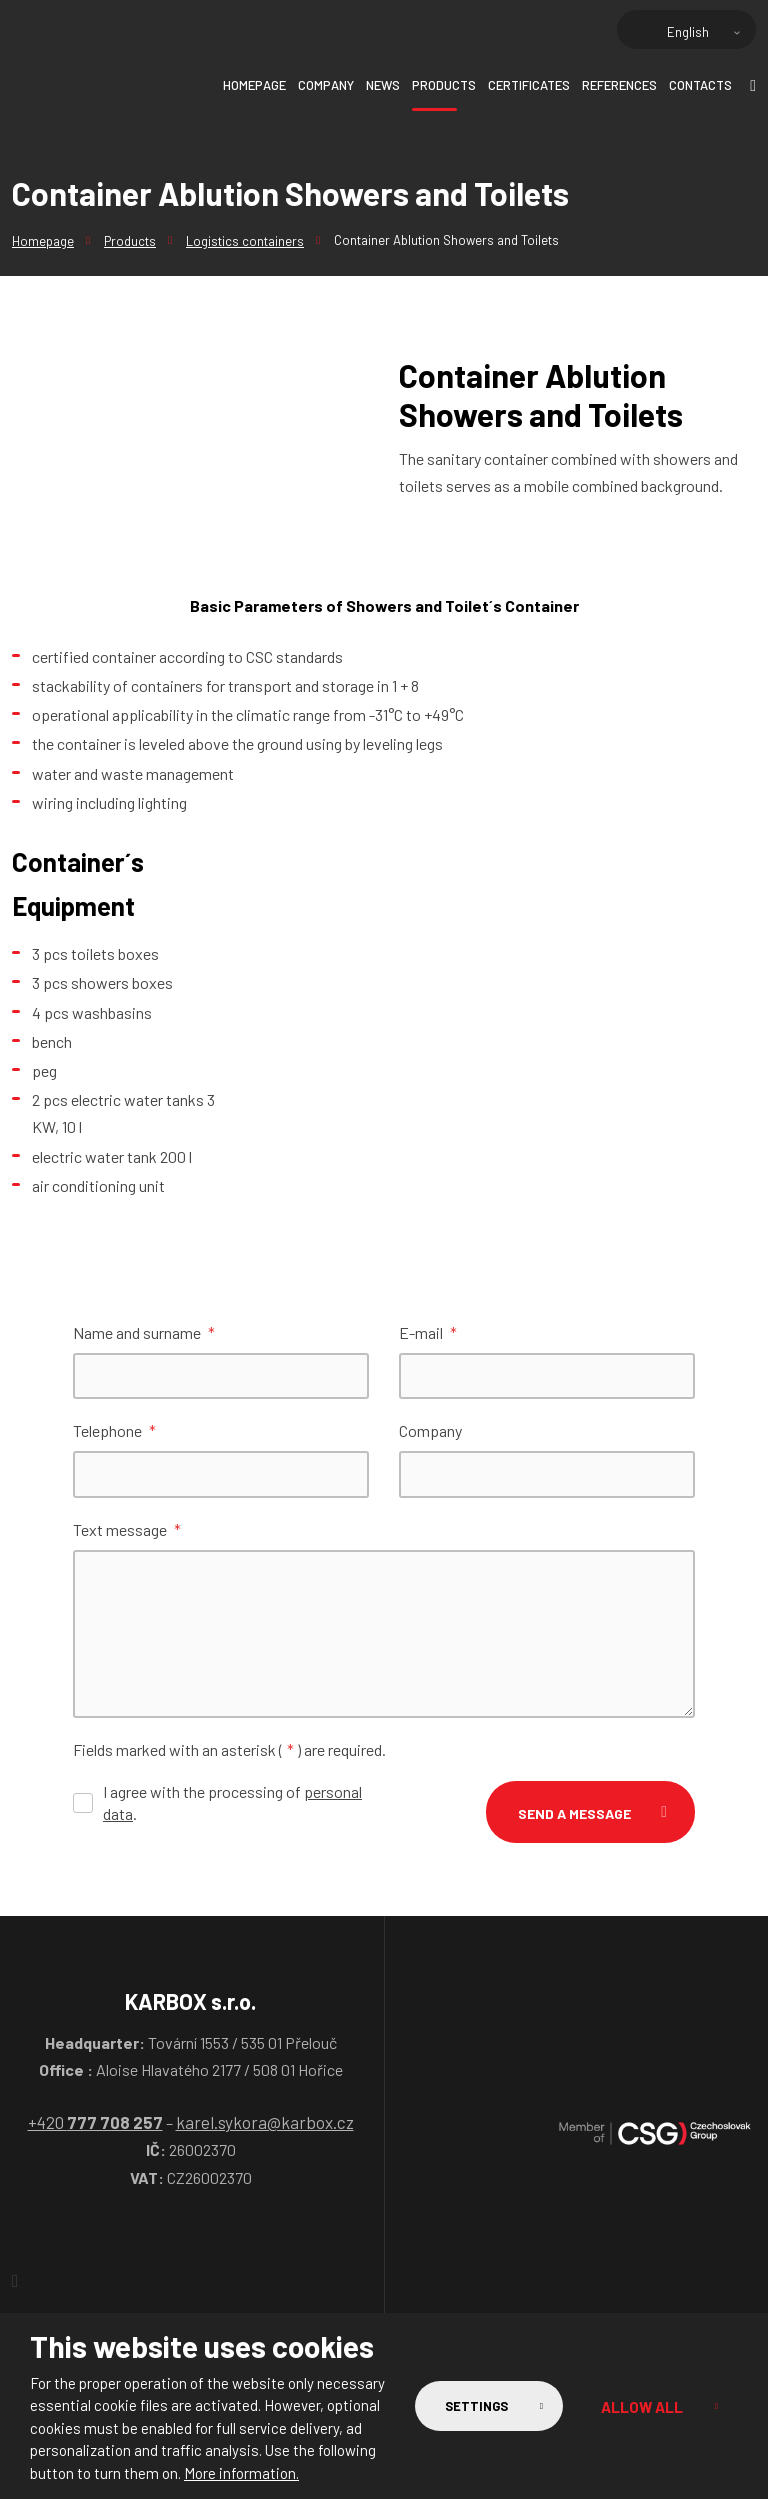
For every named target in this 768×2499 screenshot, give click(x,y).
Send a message (574, 1816)
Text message (127, 1532)
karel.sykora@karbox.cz (265, 2125)
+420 (95, 2125)
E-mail (428, 1332)
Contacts (700, 85)
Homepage (254, 85)
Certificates (529, 85)
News (383, 85)
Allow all (638, 2406)
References (619, 85)
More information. (241, 2473)
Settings (465, 2406)
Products (444, 85)
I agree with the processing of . (232, 1805)
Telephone (114, 1432)
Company (326, 85)
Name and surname (144, 1332)
